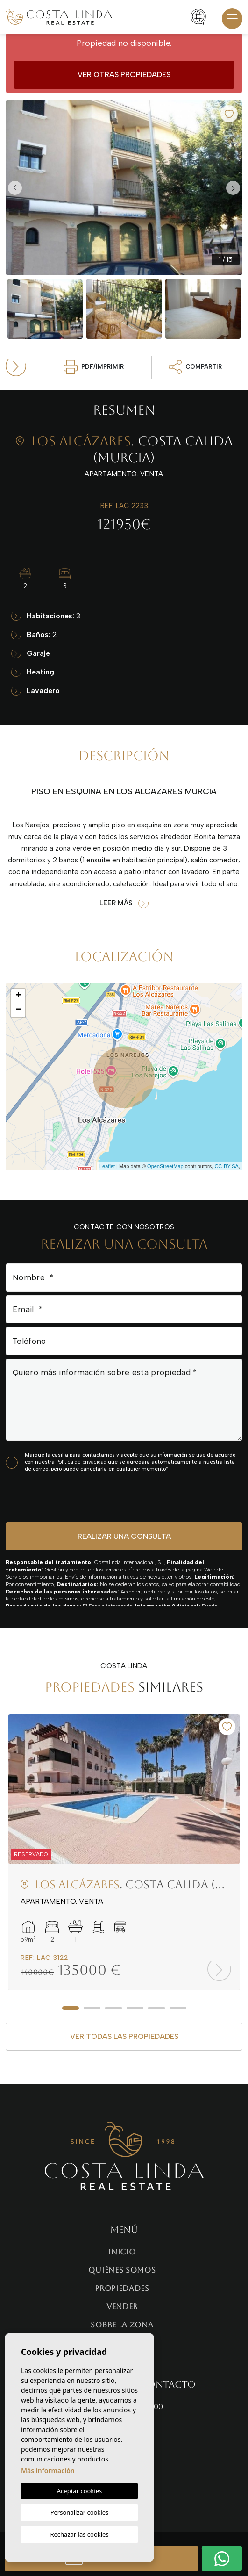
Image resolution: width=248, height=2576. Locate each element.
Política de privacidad (82, 1462)
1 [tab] (70, 2008)
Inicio (121, 2251)
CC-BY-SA (226, 1166)
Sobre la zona (122, 2324)
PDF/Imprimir (94, 367)
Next (233, 187)
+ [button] (18, 996)
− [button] (18, 1010)
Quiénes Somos (122, 2270)
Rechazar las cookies (79, 2534)
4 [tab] (135, 2008)
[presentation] (55, 1497)
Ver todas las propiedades (124, 2036)
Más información (48, 2470)
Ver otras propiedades (124, 74)
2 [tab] (92, 2008)
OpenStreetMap (165, 1166)
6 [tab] (178, 2008)
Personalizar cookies (79, 2512)
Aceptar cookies (79, 2491)
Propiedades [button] (122, 2288)
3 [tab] (113, 2008)
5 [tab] (156, 2008)
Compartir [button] (195, 367)
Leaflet (107, 1166)
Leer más (123, 903)
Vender (122, 2306)
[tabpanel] (124, 1852)
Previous (15, 187)
